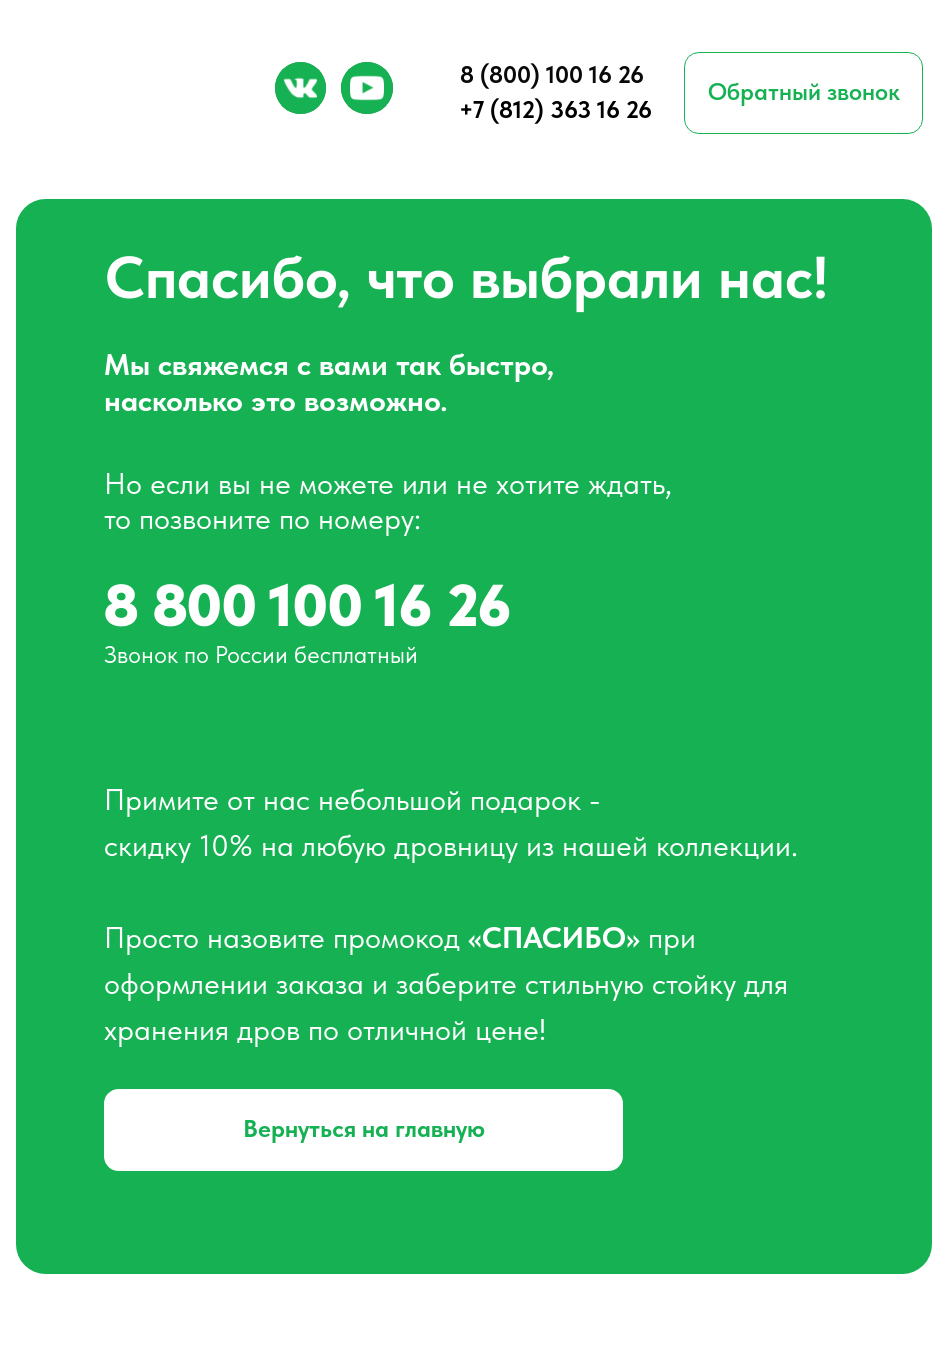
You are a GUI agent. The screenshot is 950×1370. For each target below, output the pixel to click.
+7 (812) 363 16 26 (555, 109)
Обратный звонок (804, 91)
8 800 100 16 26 (307, 605)
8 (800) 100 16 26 (552, 74)
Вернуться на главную (364, 1128)
